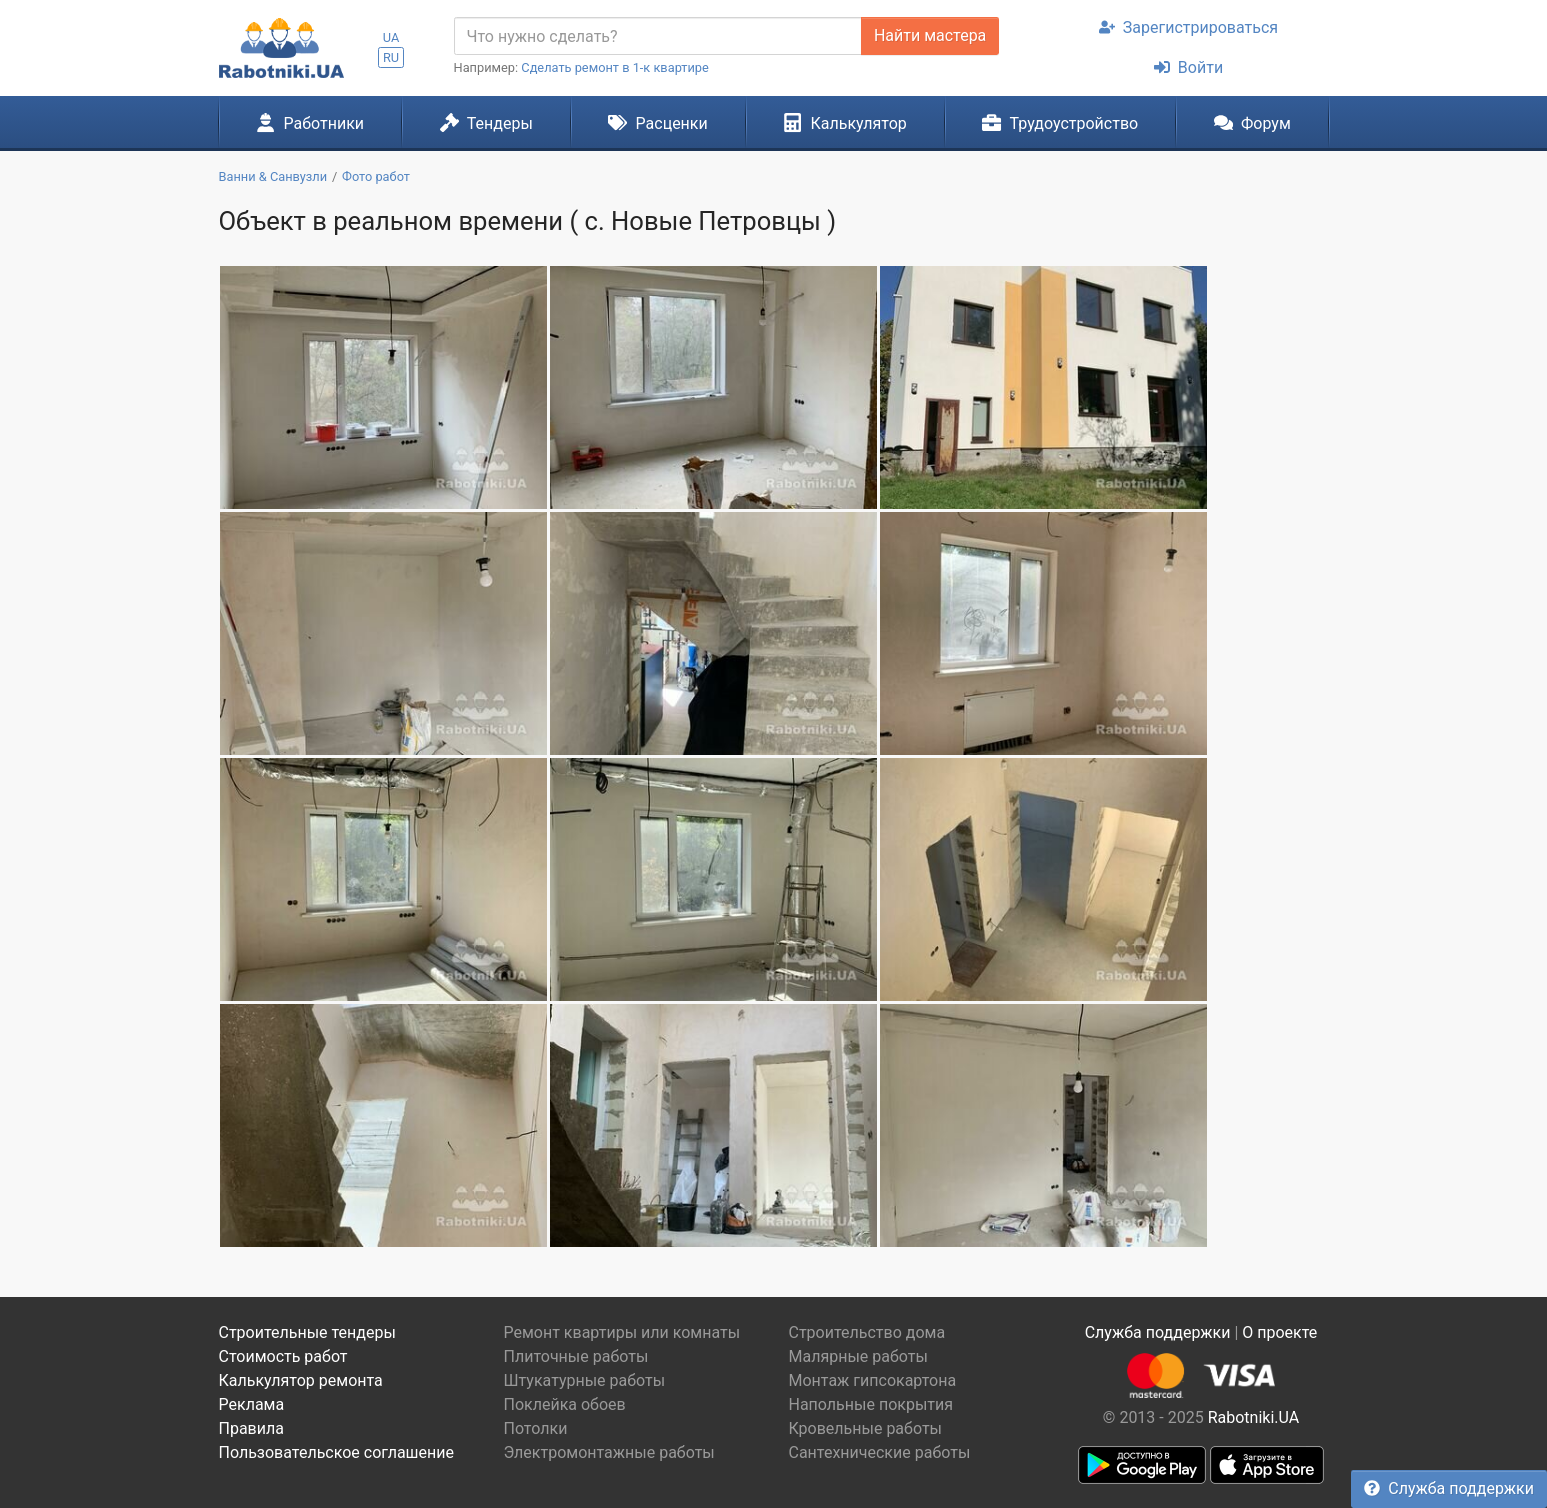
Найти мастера (930, 35)
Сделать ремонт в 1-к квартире (615, 67)
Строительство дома (867, 1332)
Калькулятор (845, 123)
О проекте (1279, 1332)
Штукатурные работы (585, 1380)
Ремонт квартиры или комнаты (622, 1332)
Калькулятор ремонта (301, 1380)
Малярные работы (858, 1356)
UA (391, 37)
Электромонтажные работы (609, 1452)
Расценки (657, 123)
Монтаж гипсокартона (873, 1380)
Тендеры (486, 123)
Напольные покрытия (871, 1404)
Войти (1188, 67)
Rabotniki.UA (1254, 1417)
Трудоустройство (1060, 123)
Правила (251, 1428)
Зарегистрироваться (1188, 27)
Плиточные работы (576, 1356)
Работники (310, 123)
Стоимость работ (283, 1356)
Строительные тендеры (307, 1332)
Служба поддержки (1449, 1488)
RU (391, 57)
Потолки (536, 1428)
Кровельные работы (866, 1428)
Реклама (252, 1404)
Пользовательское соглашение (337, 1452)
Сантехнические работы (880, 1452)
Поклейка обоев (565, 1404)
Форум (1252, 123)
